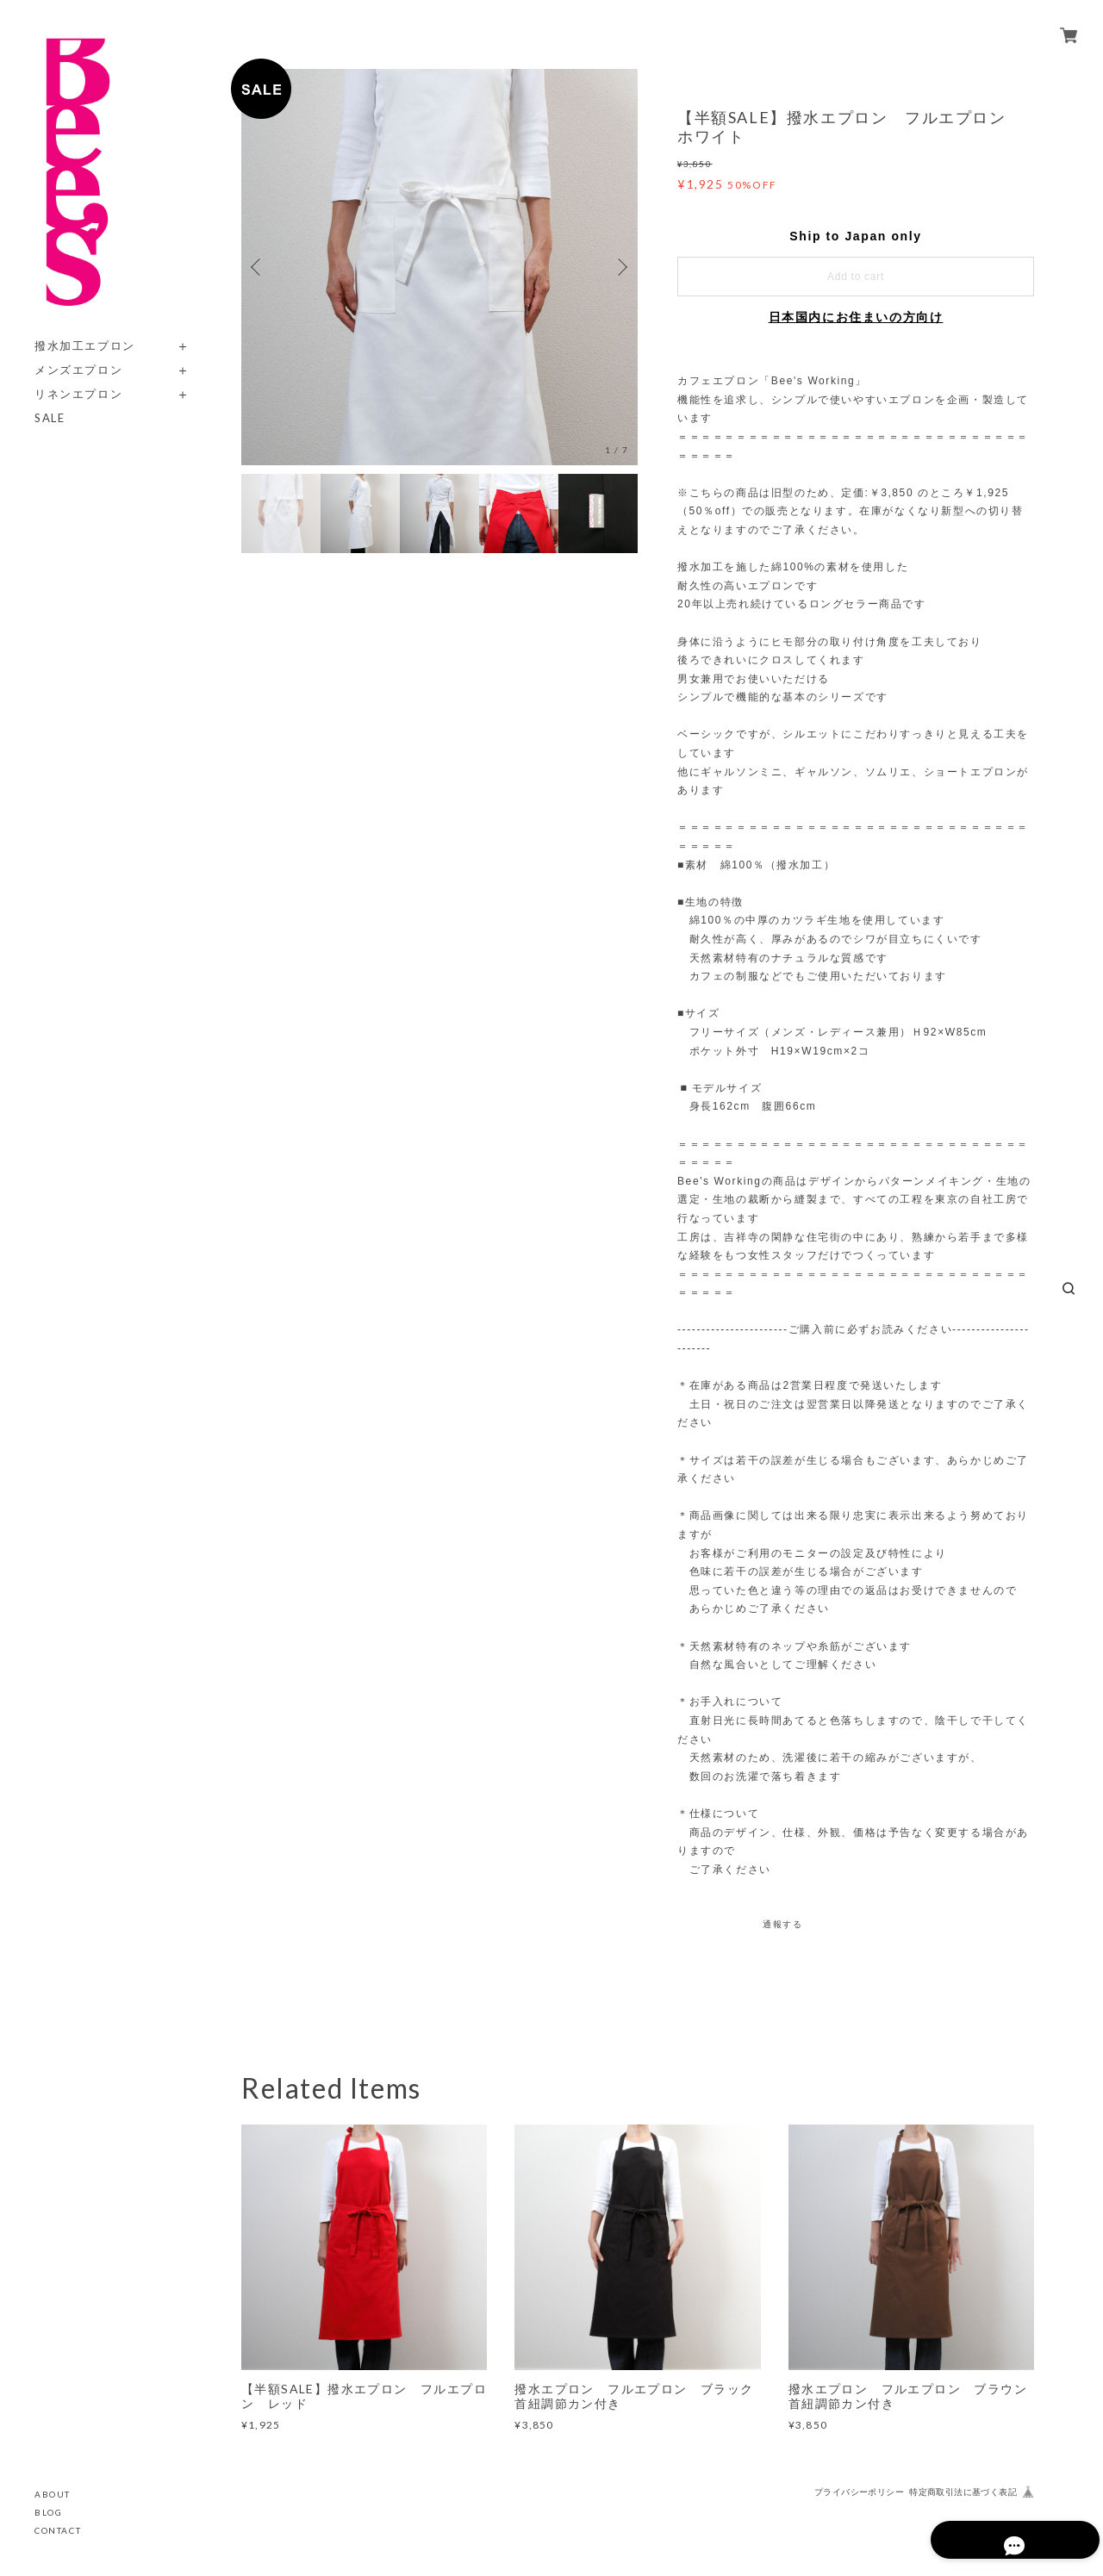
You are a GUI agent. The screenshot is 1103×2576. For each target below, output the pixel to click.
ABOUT (52, 2494)
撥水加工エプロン (84, 346)
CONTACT (57, 2530)
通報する (782, 1924)
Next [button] (620, 267)
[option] (439, 267)
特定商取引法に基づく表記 (963, 2492)
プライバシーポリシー (859, 2492)
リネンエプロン (78, 394)
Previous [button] (258, 267)
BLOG (48, 2512)
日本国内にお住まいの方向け (856, 317)
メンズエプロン (78, 370)
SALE (49, 418)
